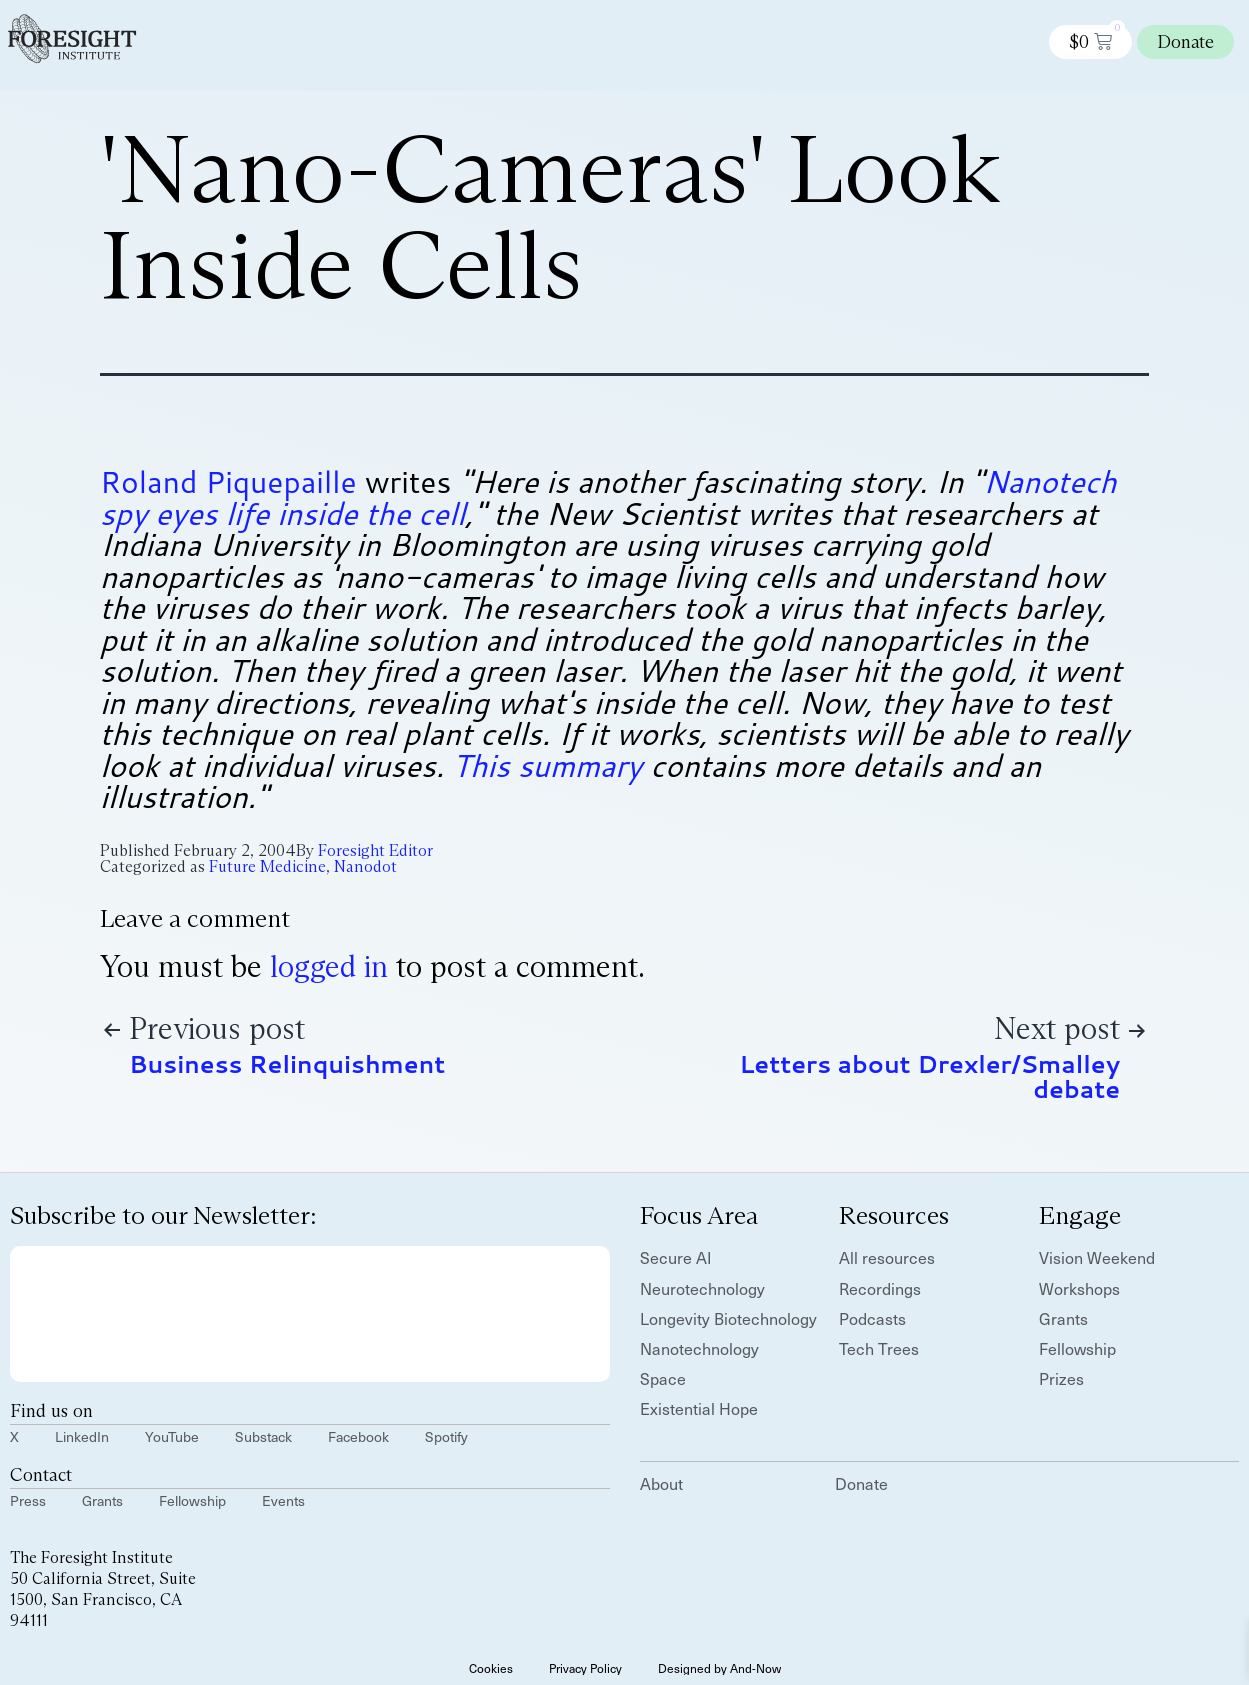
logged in (329, 966)
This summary (547, 765)
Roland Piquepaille (228, 481)
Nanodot (365, 866)
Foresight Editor (375, 850)
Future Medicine (267, 866)
